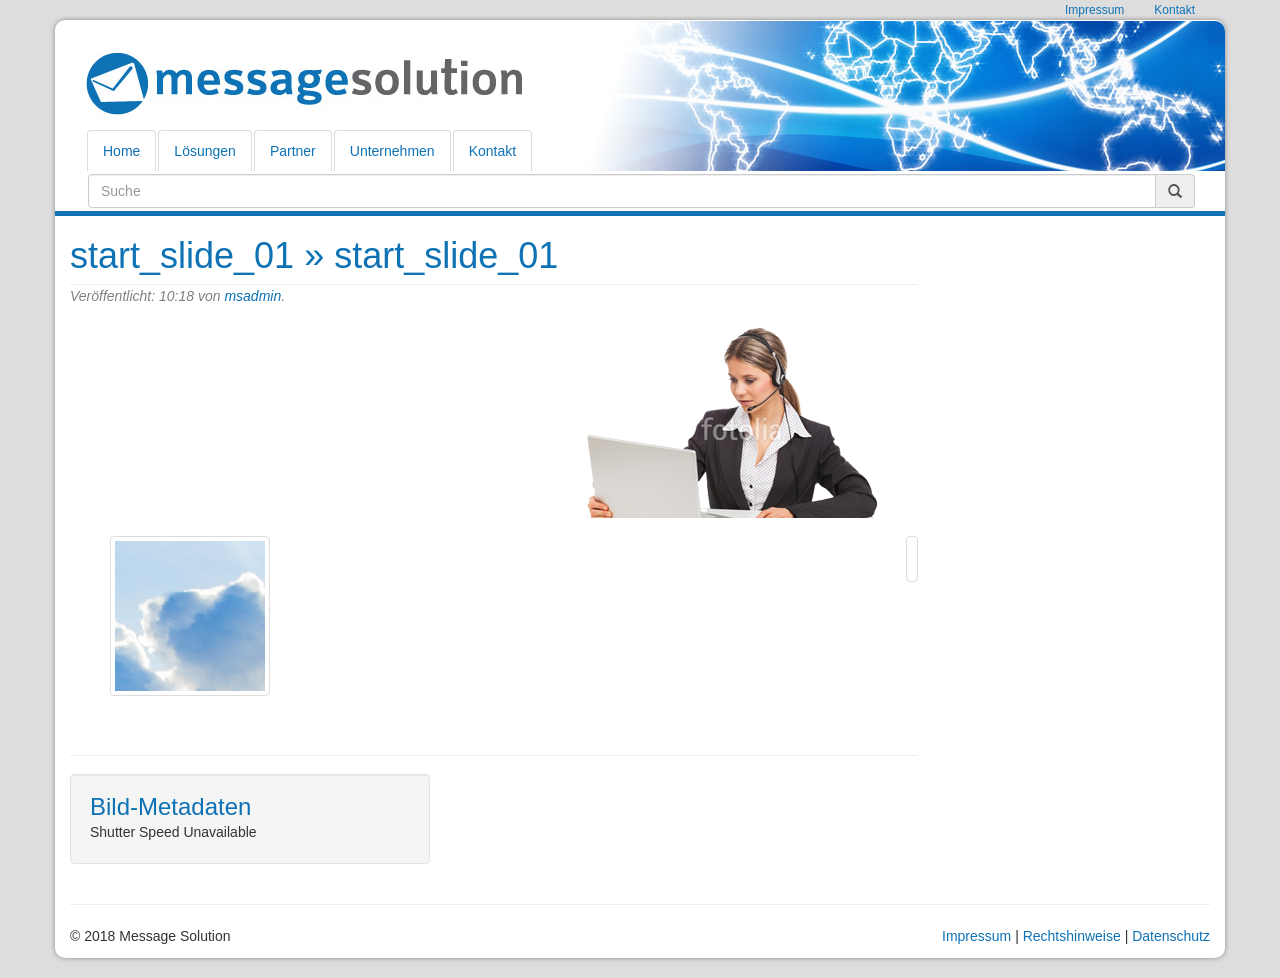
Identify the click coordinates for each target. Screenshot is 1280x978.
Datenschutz (1171, 936)
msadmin (252, 296)
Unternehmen (392, 151)
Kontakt (492, 151)
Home (121, 151)
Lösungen (205, 151)
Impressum (976, 936)
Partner (293, 151)
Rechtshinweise (1072, 936)
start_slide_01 (182, 255)
